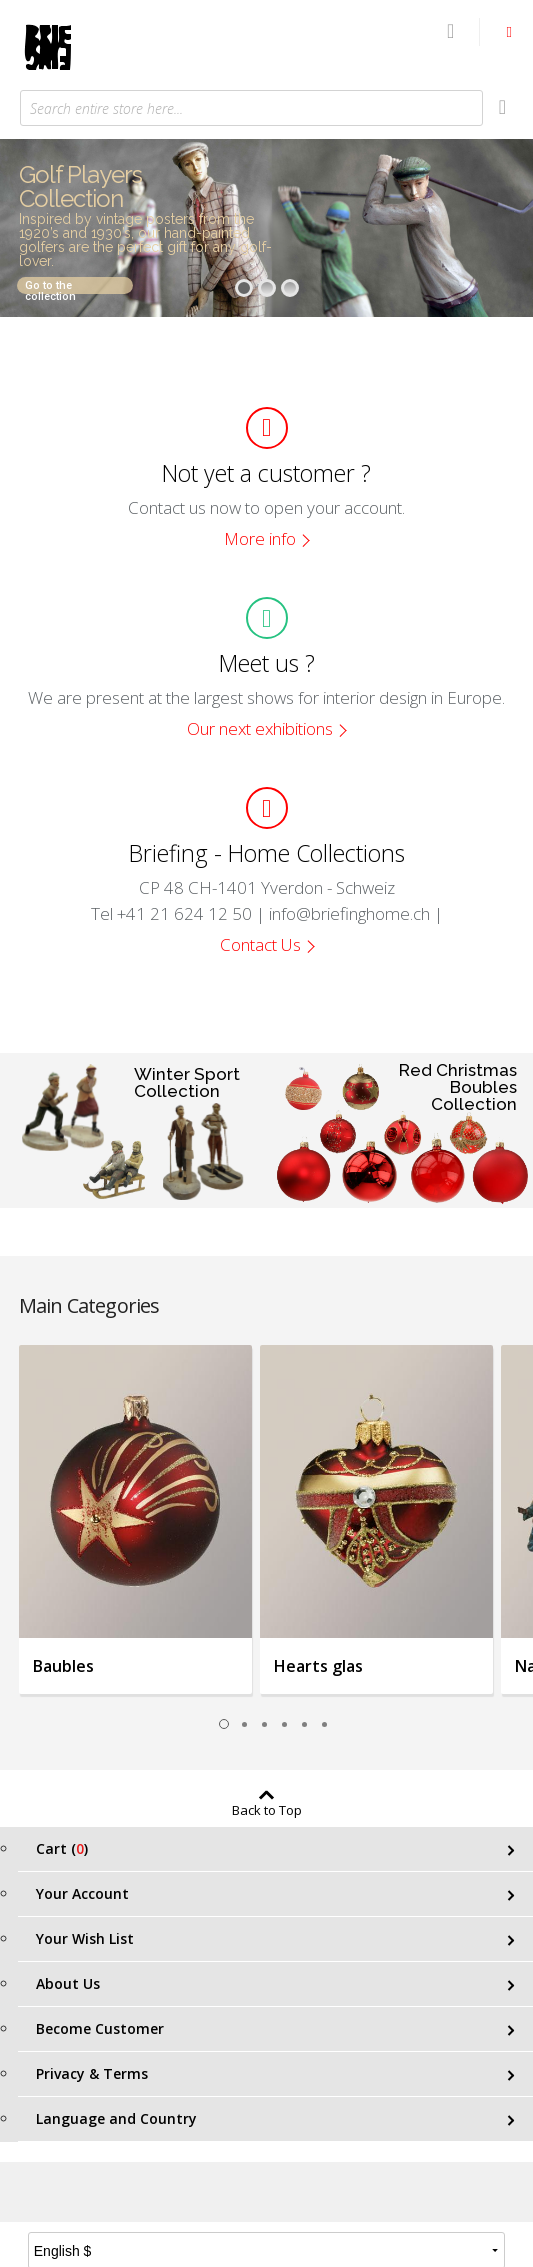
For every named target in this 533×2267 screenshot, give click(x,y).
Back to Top (267, 1809)
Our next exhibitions (260, 728)
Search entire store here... (106, 108)
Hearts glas (318, 1666)
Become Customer (100, 2028)
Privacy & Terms (92, 2073)
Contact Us (260, 944)
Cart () (62, 1848)
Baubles (63, 1666)
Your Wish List (85, 1938)
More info (260, 538)
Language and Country (116, 2118)
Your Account (82, 1893)
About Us (68, 1983)
